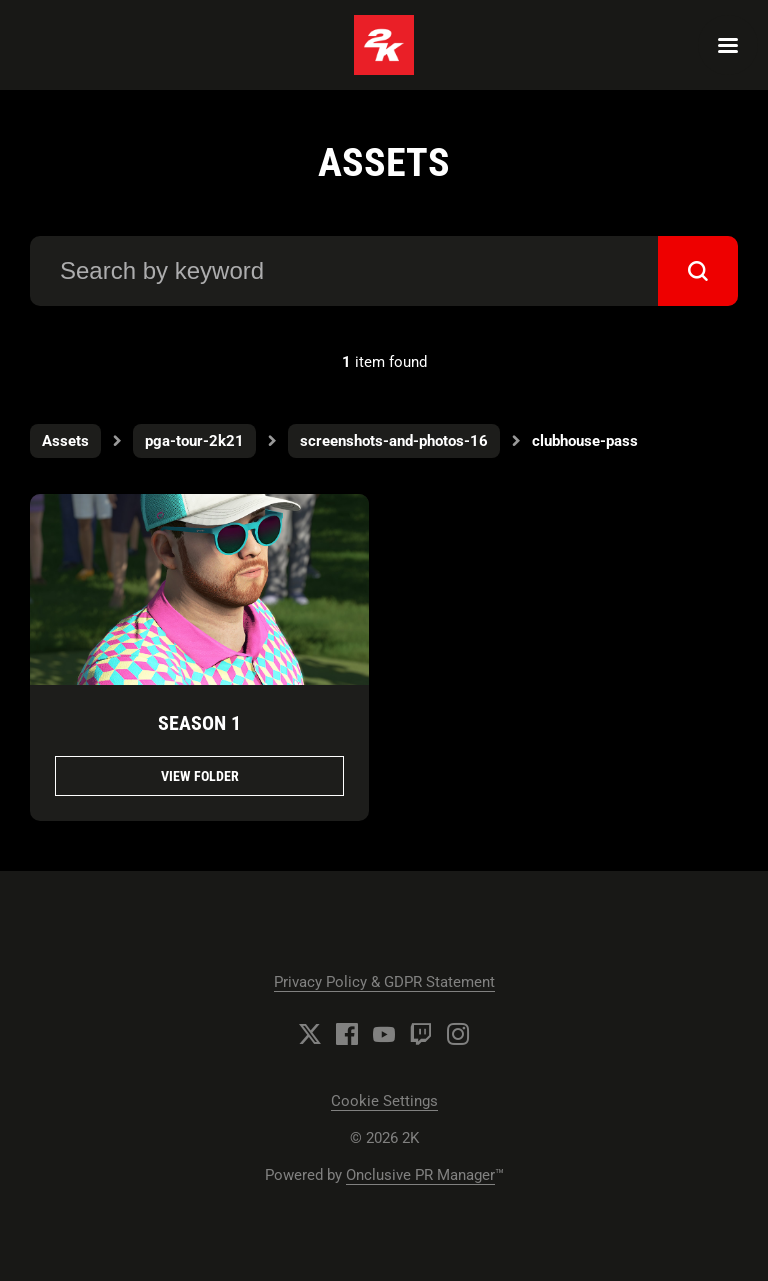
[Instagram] (458, 1034)
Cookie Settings (384, 1101)
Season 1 (199, 723)
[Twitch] (421, 1034)
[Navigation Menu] (728, 45)
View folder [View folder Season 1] (200, 776)
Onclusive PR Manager (420, 1175)
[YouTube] (384, 1034)
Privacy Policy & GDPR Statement (384, 982)
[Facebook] (347, 1034)
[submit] (698, 271)
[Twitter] (310, 1034)
